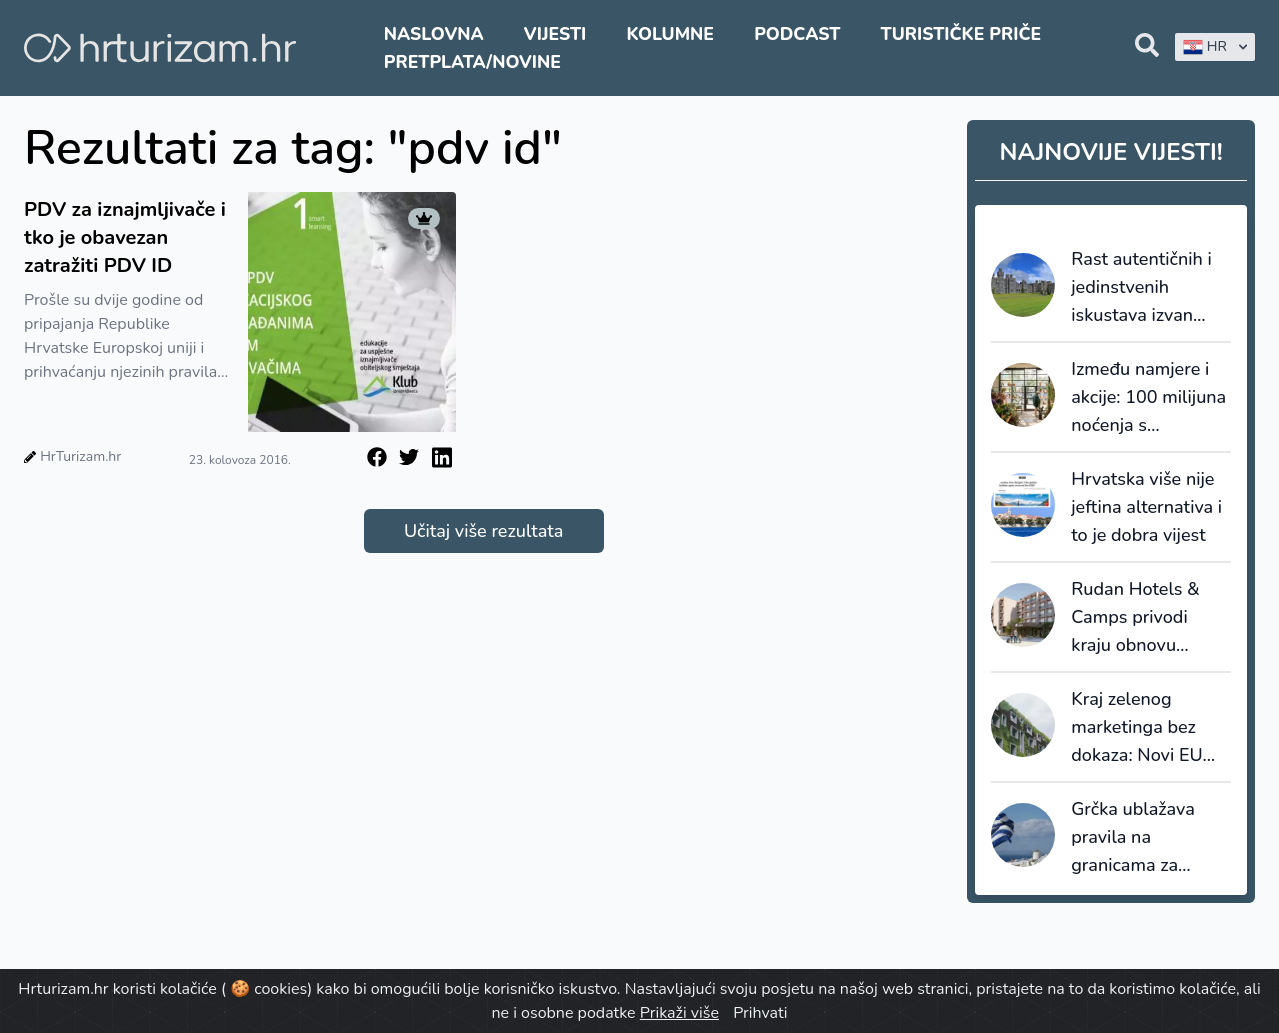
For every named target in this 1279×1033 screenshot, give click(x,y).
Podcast (797, 34)
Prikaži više (679, 1013)
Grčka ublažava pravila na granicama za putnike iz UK (1133, 838)
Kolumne (670, 34)
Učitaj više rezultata (483, 531)
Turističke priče (961, 34)
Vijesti (555, 34)
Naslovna (434, 34)
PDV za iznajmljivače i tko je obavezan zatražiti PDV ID (125, 237)
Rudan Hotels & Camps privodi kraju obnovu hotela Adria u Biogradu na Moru (1144, 618)
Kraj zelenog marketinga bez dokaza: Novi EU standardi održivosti (1151, 728)
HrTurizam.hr (80, 456)
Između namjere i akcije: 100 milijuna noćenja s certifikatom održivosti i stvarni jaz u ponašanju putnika (1148, 398)
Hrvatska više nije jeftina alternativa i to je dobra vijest (1146, 507)
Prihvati (760, 1013)
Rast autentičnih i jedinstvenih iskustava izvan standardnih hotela (1147, 288)
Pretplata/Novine (472, 62)
